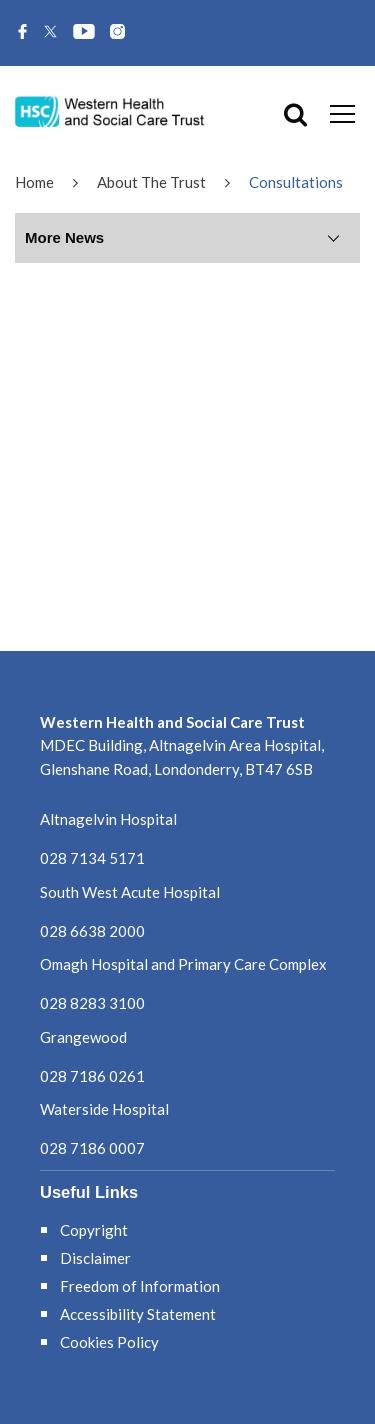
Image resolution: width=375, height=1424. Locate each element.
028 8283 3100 (92, 1003)
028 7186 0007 (92, 1148)
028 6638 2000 (92, 931)
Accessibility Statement (138, 1314)
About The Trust (151, 182)
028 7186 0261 (92, 1076)
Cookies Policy (109, 1342)
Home (34, 182)
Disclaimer (95, 1258)
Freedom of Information (140, 1286)
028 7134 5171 (92, 858)
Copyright (94, 1230)
